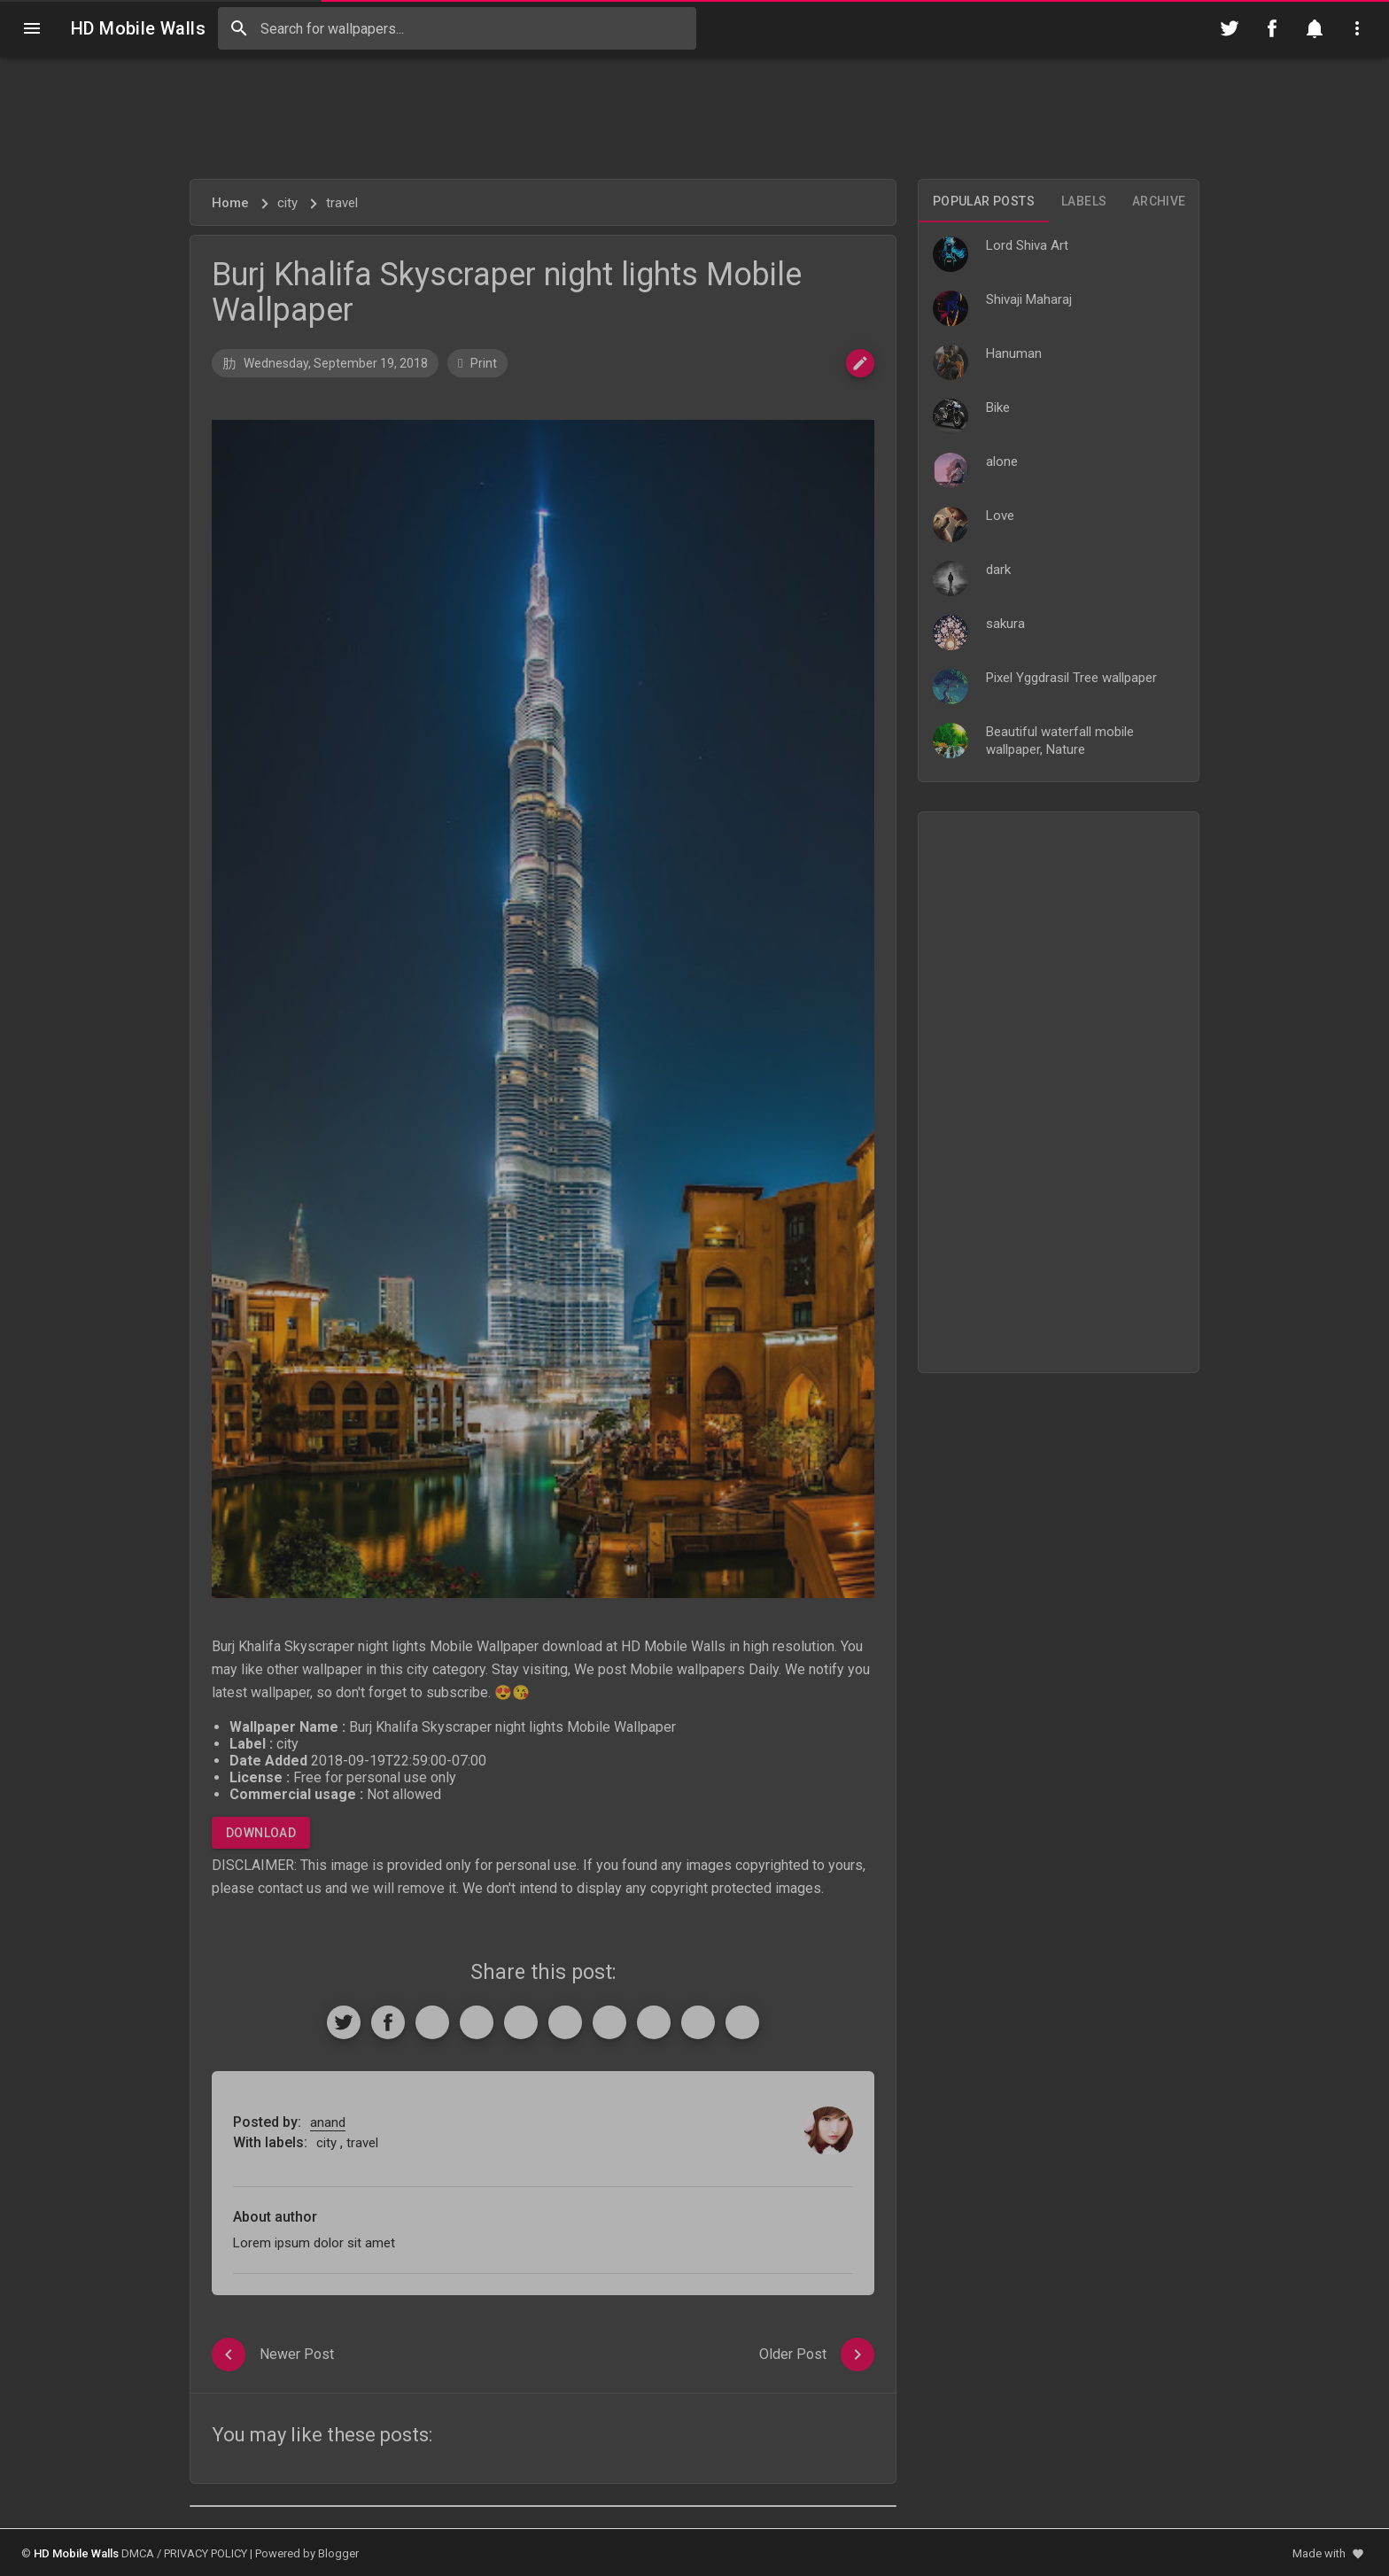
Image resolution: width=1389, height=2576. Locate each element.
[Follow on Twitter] (1229, 28)
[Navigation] (32, 28)
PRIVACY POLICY (205, 2553)
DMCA (137, 2553)
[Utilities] (1357, 28)
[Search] (239, 28)
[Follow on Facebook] (1272, 28)
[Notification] (1314, 28)
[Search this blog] (457, 28)
